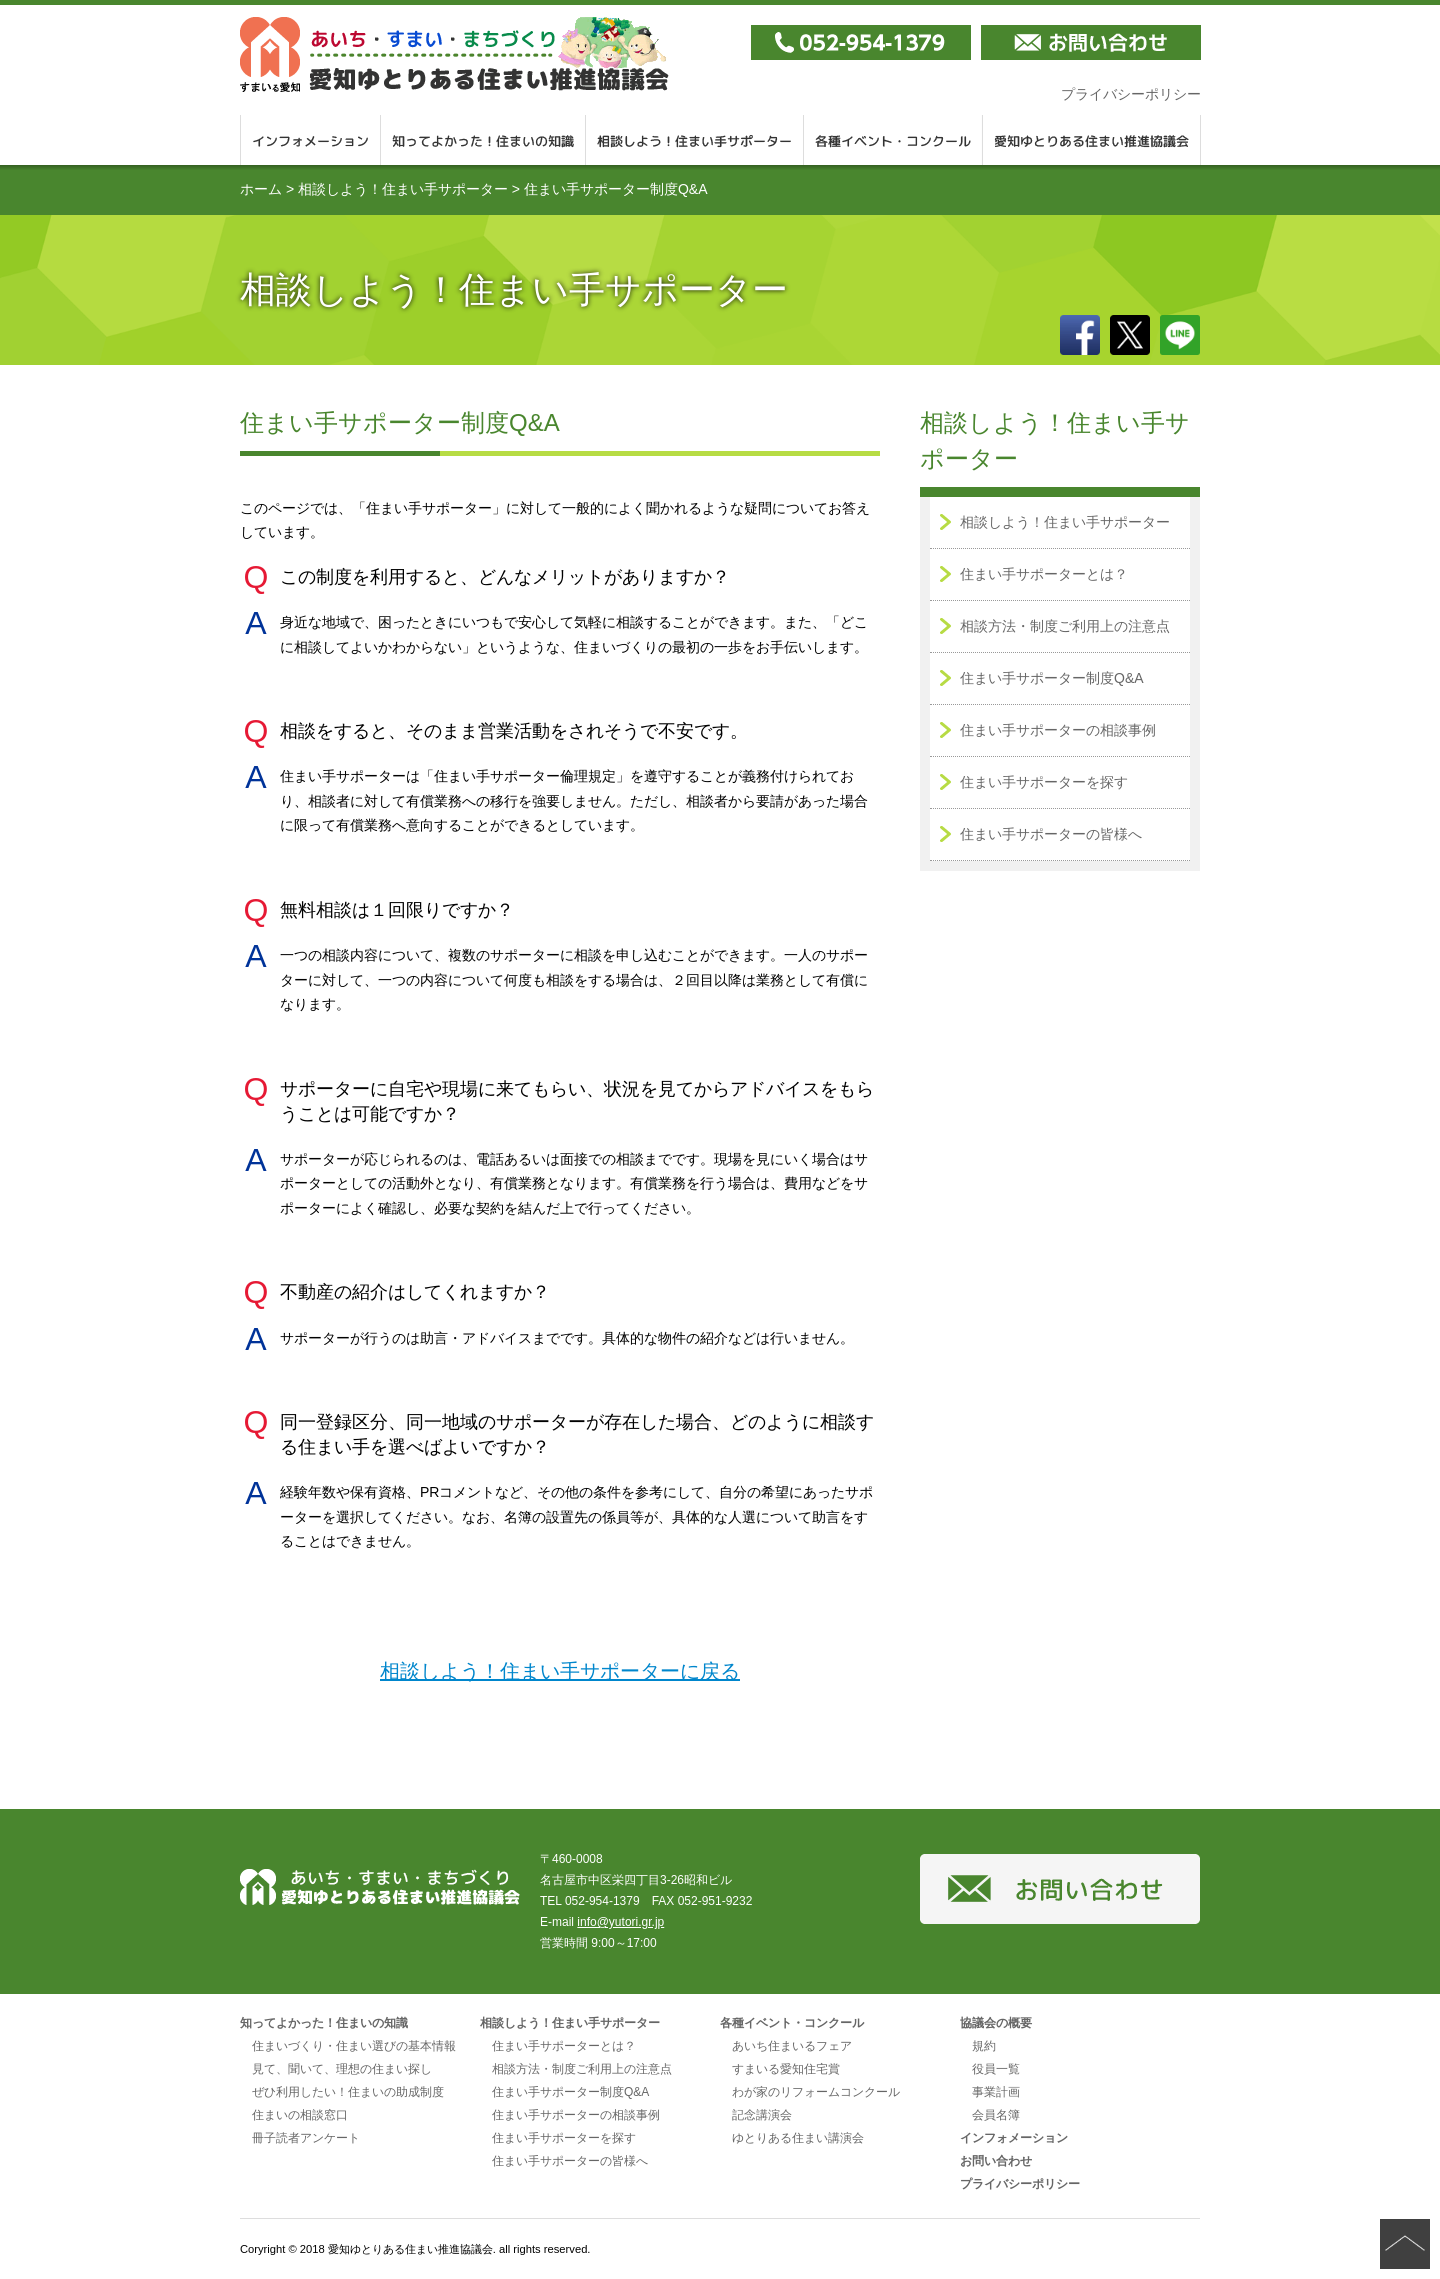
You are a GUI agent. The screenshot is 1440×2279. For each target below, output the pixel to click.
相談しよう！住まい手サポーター (695, 140)
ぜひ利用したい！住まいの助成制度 (348, 2092)
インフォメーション (310, 140)
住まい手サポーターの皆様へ (1051, 834)
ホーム (261, 189)
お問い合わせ (996, 2161)
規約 (984, 2046)
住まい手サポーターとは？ (1044, 574)
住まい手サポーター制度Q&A (1052, 678)
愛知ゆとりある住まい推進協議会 (455, 54)
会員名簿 (996, 2115)
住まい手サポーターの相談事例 (1058, 730)
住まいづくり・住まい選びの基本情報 (354, 2046)
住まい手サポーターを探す (1044, 782)
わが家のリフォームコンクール (816, 2092)
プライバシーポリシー (1131, 94)
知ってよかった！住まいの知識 (483, 140)
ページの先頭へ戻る (1405, 2244)
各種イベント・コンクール (893, 140)
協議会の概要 (996, 2023)
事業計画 (996, 2092)
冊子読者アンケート (306, 2138)
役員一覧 (996, 2069)
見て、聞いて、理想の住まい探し (342, 2069)
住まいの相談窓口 (300, 2115)
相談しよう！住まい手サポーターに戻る (560, 1671)
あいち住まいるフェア (792, 2046)
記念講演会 (762, 2115)
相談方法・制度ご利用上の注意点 (1065, 626)
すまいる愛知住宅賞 (786, 2069)
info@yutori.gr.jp (620, 1922)
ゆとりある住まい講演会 (798, 2138)
